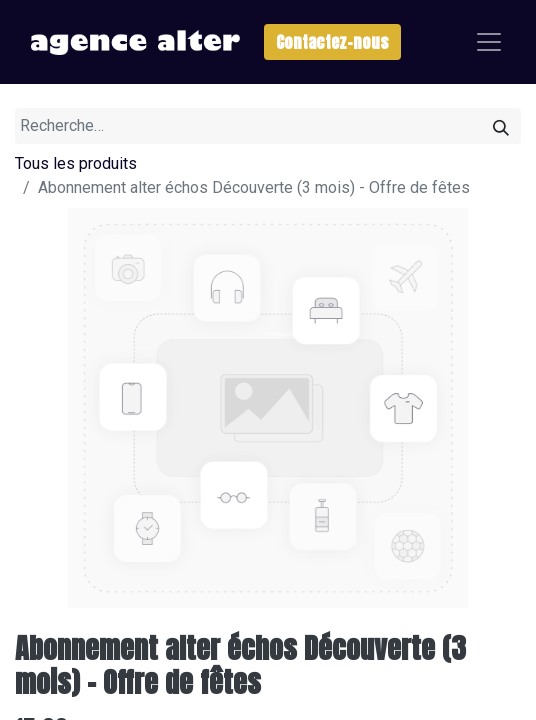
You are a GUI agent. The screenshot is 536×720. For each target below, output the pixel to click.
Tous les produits (76, 163)
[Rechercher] (501, 126)
